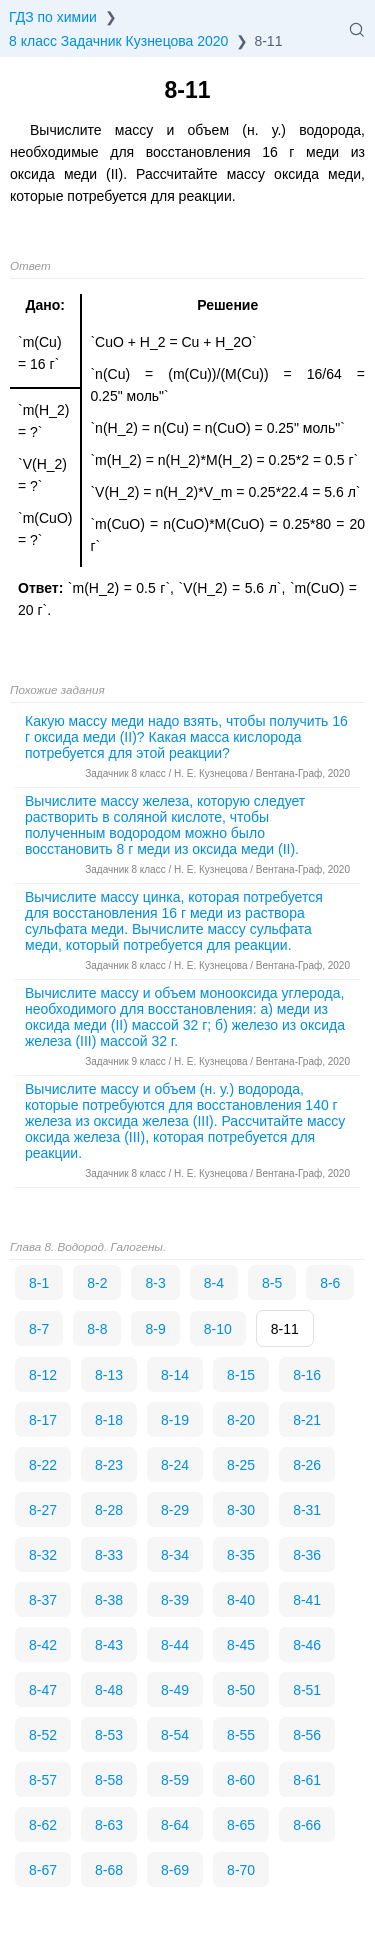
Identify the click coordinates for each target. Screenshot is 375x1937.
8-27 (43, 1510)
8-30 (241, 1510)
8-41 (307, 1600)
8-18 (109, 1420)
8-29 (175, 1510)
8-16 (307, 1375)
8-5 (272, 1283)
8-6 (330, 1283)
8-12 (43, 1375)
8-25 (241, 1465)
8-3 (155, 1283)
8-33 (109, 1555)
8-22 (43, 1465)
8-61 (307, 1780)
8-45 (241, 1645)
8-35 (241, 1555)
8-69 (175, 1870)
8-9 (155, 1329)
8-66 (307, 1825)
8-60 (241, 1780)
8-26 (307, 1465)
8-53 (109, 1735)
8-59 (175, 1780)
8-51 (307, 1690)
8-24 (175, 1465)
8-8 (97, 1329)
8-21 (307, 1420)
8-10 (218, 1329)
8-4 (214, 1283)
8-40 (241, 1600)
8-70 (241, 1870)
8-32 (43, 1555)
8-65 (241, 1825)
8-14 (175, 1375)
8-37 (43, 1600)
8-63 (109, 1825)
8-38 (109, 1600)
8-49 (175, 1690)
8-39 (175, 1600)
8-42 (43, 1645)
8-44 (175, 1645)
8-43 (109, 1645)
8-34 (175, 1555)
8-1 (39, 1283)
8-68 (109, 1870)
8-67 (43, 1870)
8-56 (307, 1735)
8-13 (109, 1375)
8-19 (175, 1420)
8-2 (97, 1283)
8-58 (109, 1780)
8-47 (43, 1690)
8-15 (241, 1375)
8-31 (307, 1510)
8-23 (109, 1465)
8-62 (43, 1825)
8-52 (43, 1735)
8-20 (241, 1420)
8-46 (307, 1645)
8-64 (175, 1825)
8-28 (109, 1510)
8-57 (43, 1780)
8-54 (175, 1735)
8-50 (241, 1690)
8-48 (109, 1690)
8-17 (43, 1420)
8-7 (39, 1329)
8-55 (241, 1735)
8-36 (307, 1555)
